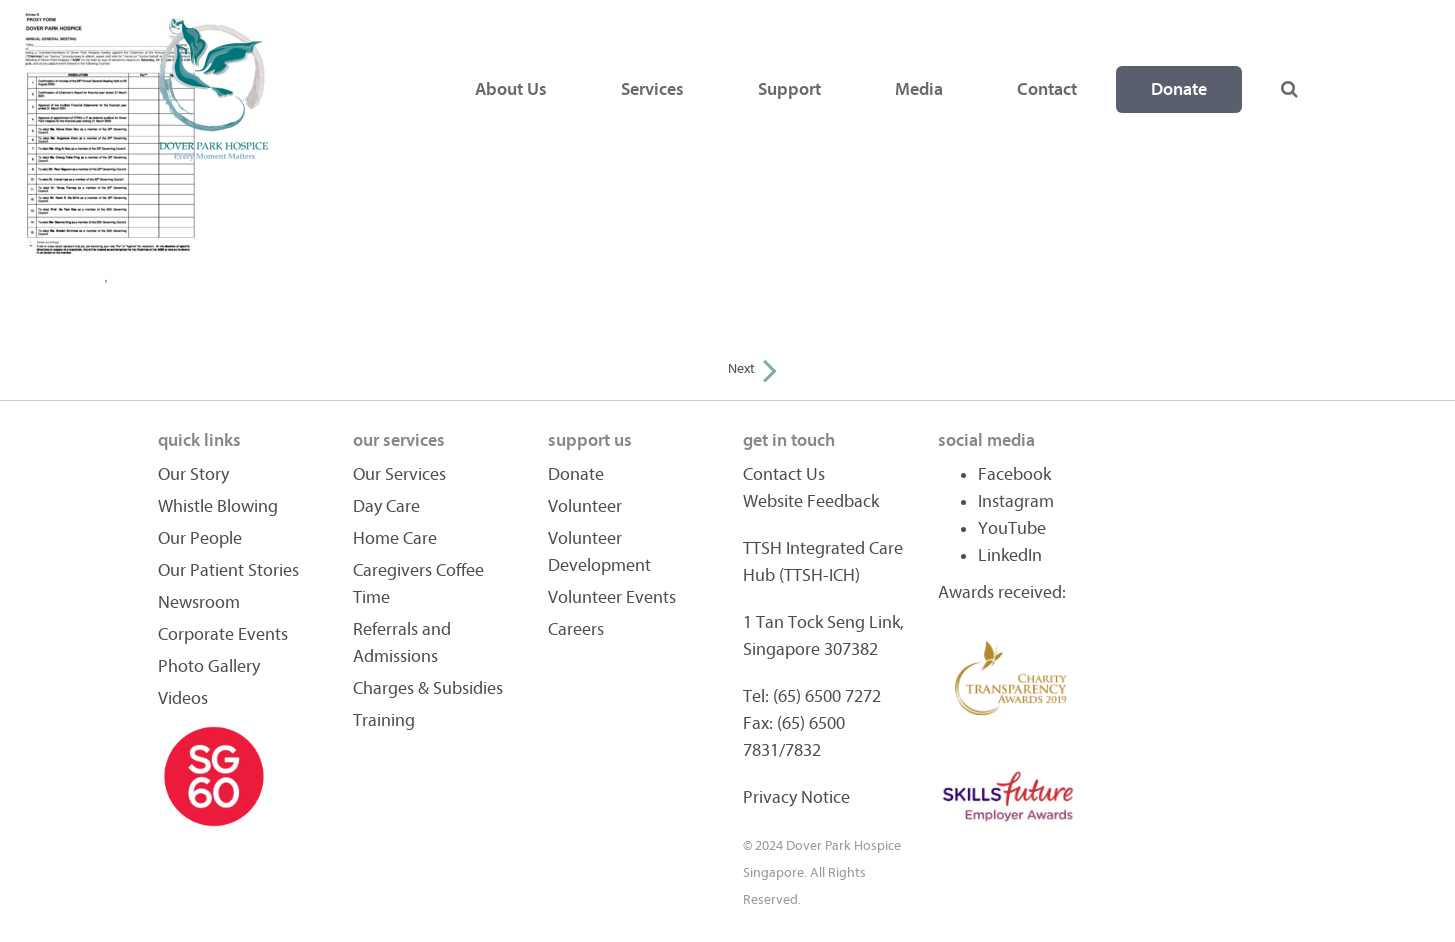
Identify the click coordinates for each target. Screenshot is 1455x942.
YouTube (1012, 528)
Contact (1047, 89)
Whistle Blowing (218, 506)
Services (652, 89)
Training (384, 720)
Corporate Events (223, 634)
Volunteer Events (612, 597)
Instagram (1016, 501)
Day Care (386, 506)
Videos (183, 698)
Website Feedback (811, 501)
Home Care (395, 538)
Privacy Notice (796, 797)
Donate (1179, 89)
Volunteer (585, 506)
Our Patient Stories (228, 570)
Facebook (1014, 474)
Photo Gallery (209, 666)
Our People (200, 538)
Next (752, 368)
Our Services (399, 474)
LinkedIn (1010, 555)
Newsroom (199, 602)
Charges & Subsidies (428, 688)
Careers (576, 629)
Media (919, 89)
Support (789, 89)
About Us (511, 89)
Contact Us (784, 474)
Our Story (193, 474)
